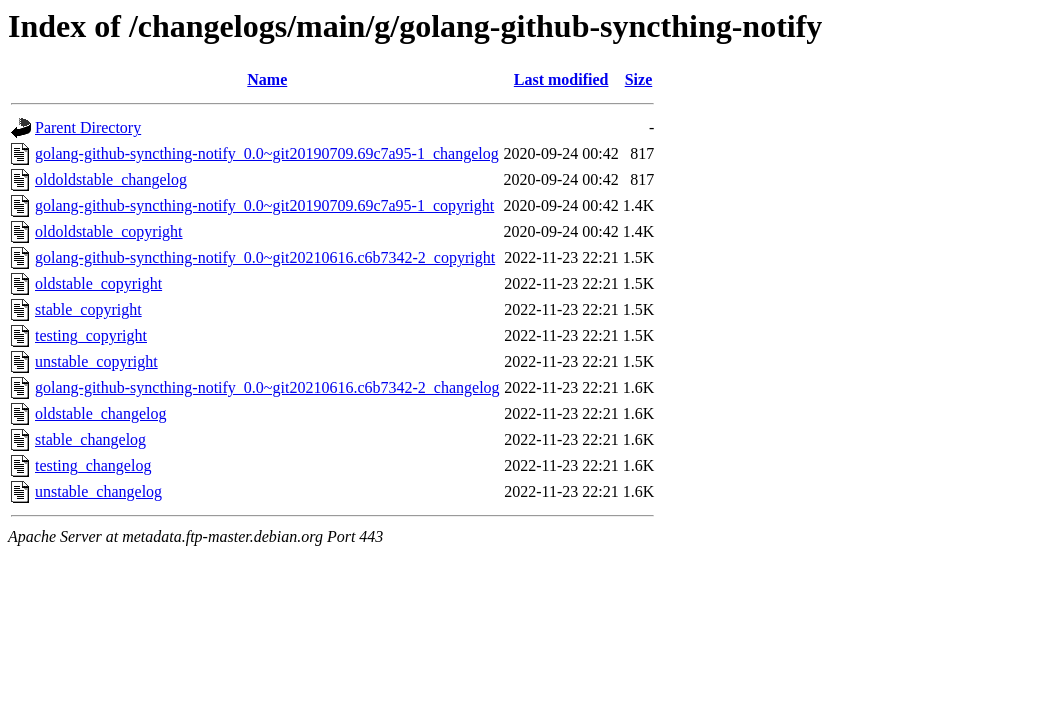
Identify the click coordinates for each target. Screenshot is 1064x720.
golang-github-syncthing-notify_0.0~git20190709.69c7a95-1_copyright (264, 205)
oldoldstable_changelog (111, 179)
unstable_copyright (96, 361)
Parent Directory (88, 127)
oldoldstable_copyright (109, 231)
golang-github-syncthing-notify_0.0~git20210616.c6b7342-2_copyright (265, 257)
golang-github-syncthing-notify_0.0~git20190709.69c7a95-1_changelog (267, 153)
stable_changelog (90, 439)
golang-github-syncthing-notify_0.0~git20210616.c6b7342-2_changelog (267, 387)
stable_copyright (88, 309)
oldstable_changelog (101, 413)
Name (267, 79)
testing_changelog (93, 465)
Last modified (561, 79)
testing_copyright (91, 335)
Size (639, 79)
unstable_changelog (98, 491)
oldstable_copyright (98, 283)
